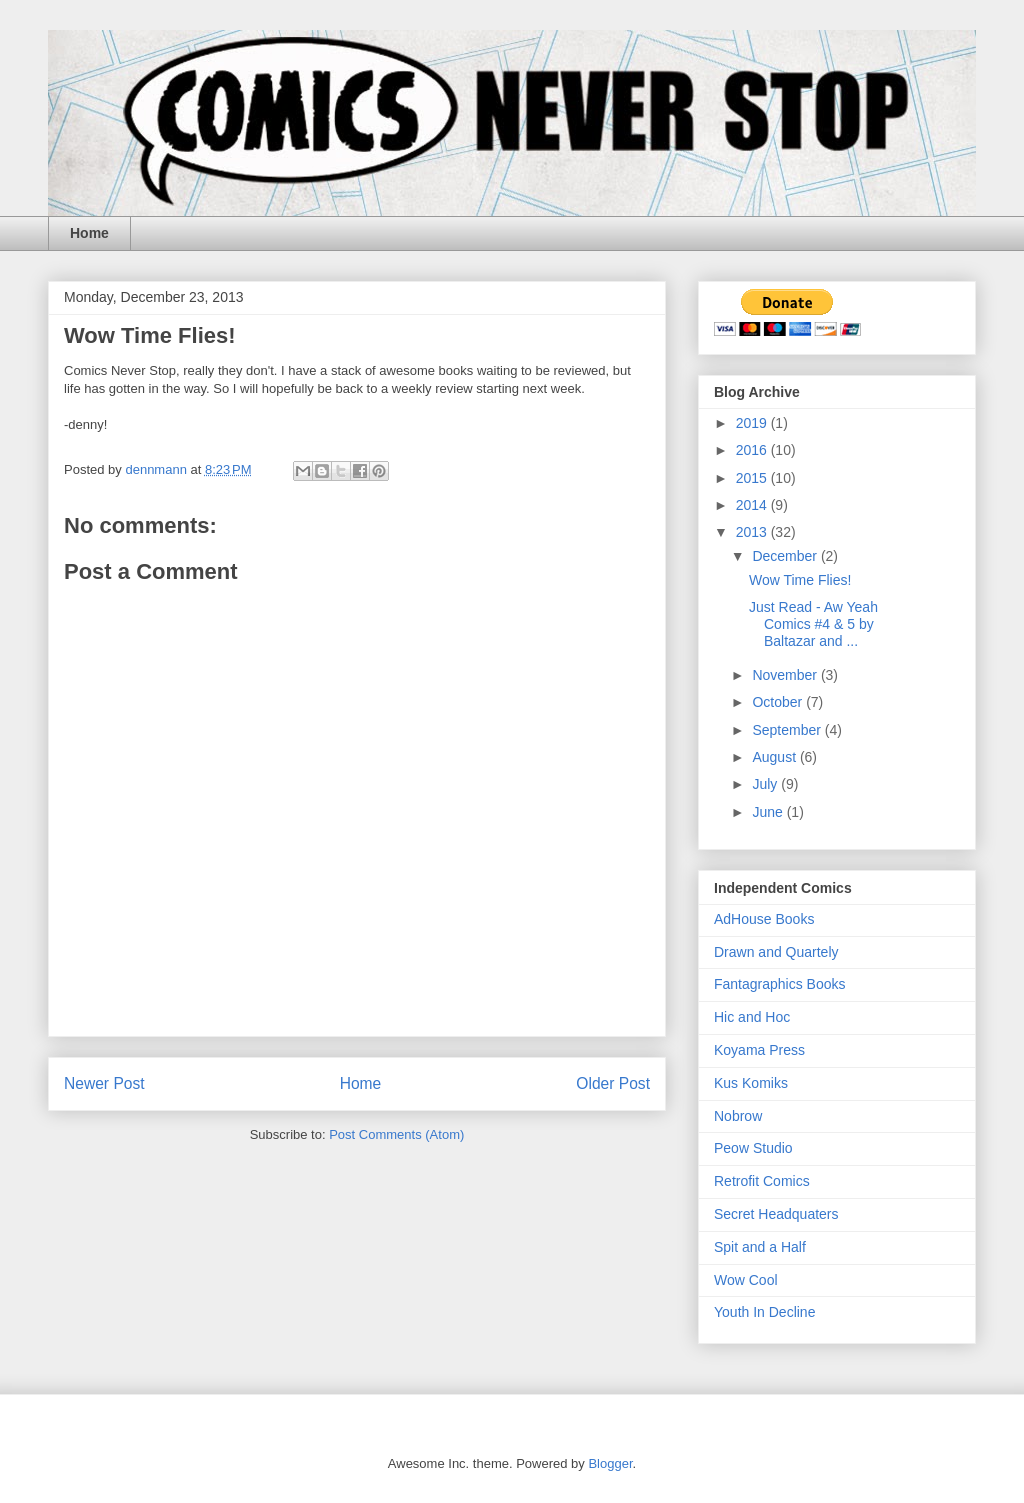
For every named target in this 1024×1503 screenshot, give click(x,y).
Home (89, 233)
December (786, 556)
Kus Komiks (751, 1083)
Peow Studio (753, 1148)
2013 (753, 532)
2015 (753, 478)
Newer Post (104, 1083)
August (775, 757)
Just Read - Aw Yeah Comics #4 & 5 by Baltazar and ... (813, 624)
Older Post (613, 1083)
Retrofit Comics (762, 1181)
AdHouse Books (764, 919)
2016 (753, 450)
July (766, 784)
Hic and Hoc (752, 1017)
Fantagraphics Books (780, 984)
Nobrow (738, 1116)
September (788, 730)
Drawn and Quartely (776, 952)
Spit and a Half (760, 1247)
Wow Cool (746, 1280)
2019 (753, 423)
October (779, 702)
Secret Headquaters (776, 1214)
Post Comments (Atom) (396, 1134)
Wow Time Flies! (800, 580)
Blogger (610, 1463)
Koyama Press (759, 1050)
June (769, 812)
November (786, 675)
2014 (753, 505)
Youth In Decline (764, 1312)
